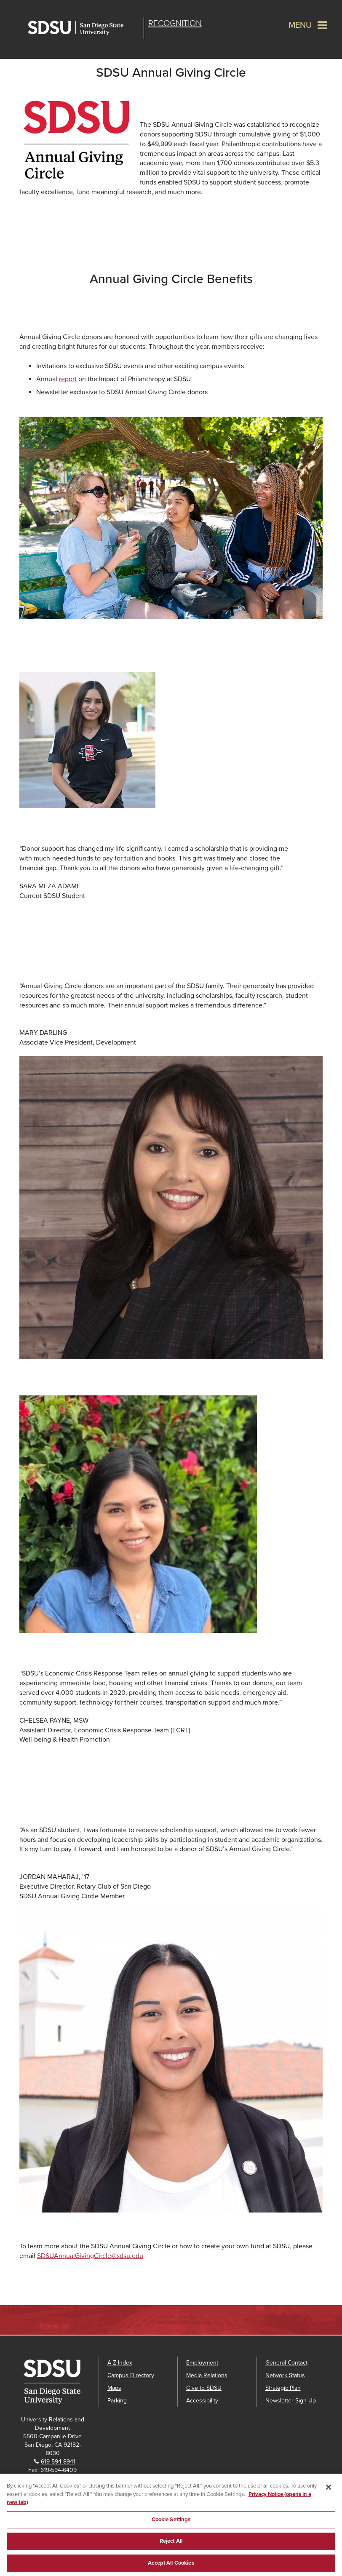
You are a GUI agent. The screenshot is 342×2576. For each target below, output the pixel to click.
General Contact (286, 2362)
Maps (114, 2388)
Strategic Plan (283, 2388)
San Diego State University (83, 28)
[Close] (328, 2490)
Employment (202, 2362)
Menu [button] (300, 25)
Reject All (171, 2544)
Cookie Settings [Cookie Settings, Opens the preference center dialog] (171, 2522)
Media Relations (206, 2375)
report (68, 379)
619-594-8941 (58, 2461)
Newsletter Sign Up (290, 2400)
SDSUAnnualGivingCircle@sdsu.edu (90, 2256)
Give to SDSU (204, 2388)
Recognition (175, 24)
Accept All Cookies (171, 2566)
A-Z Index (119, 2362)
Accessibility (202, 2400)
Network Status (285, 2375)
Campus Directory (130, 2375)
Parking (117, 2400)
